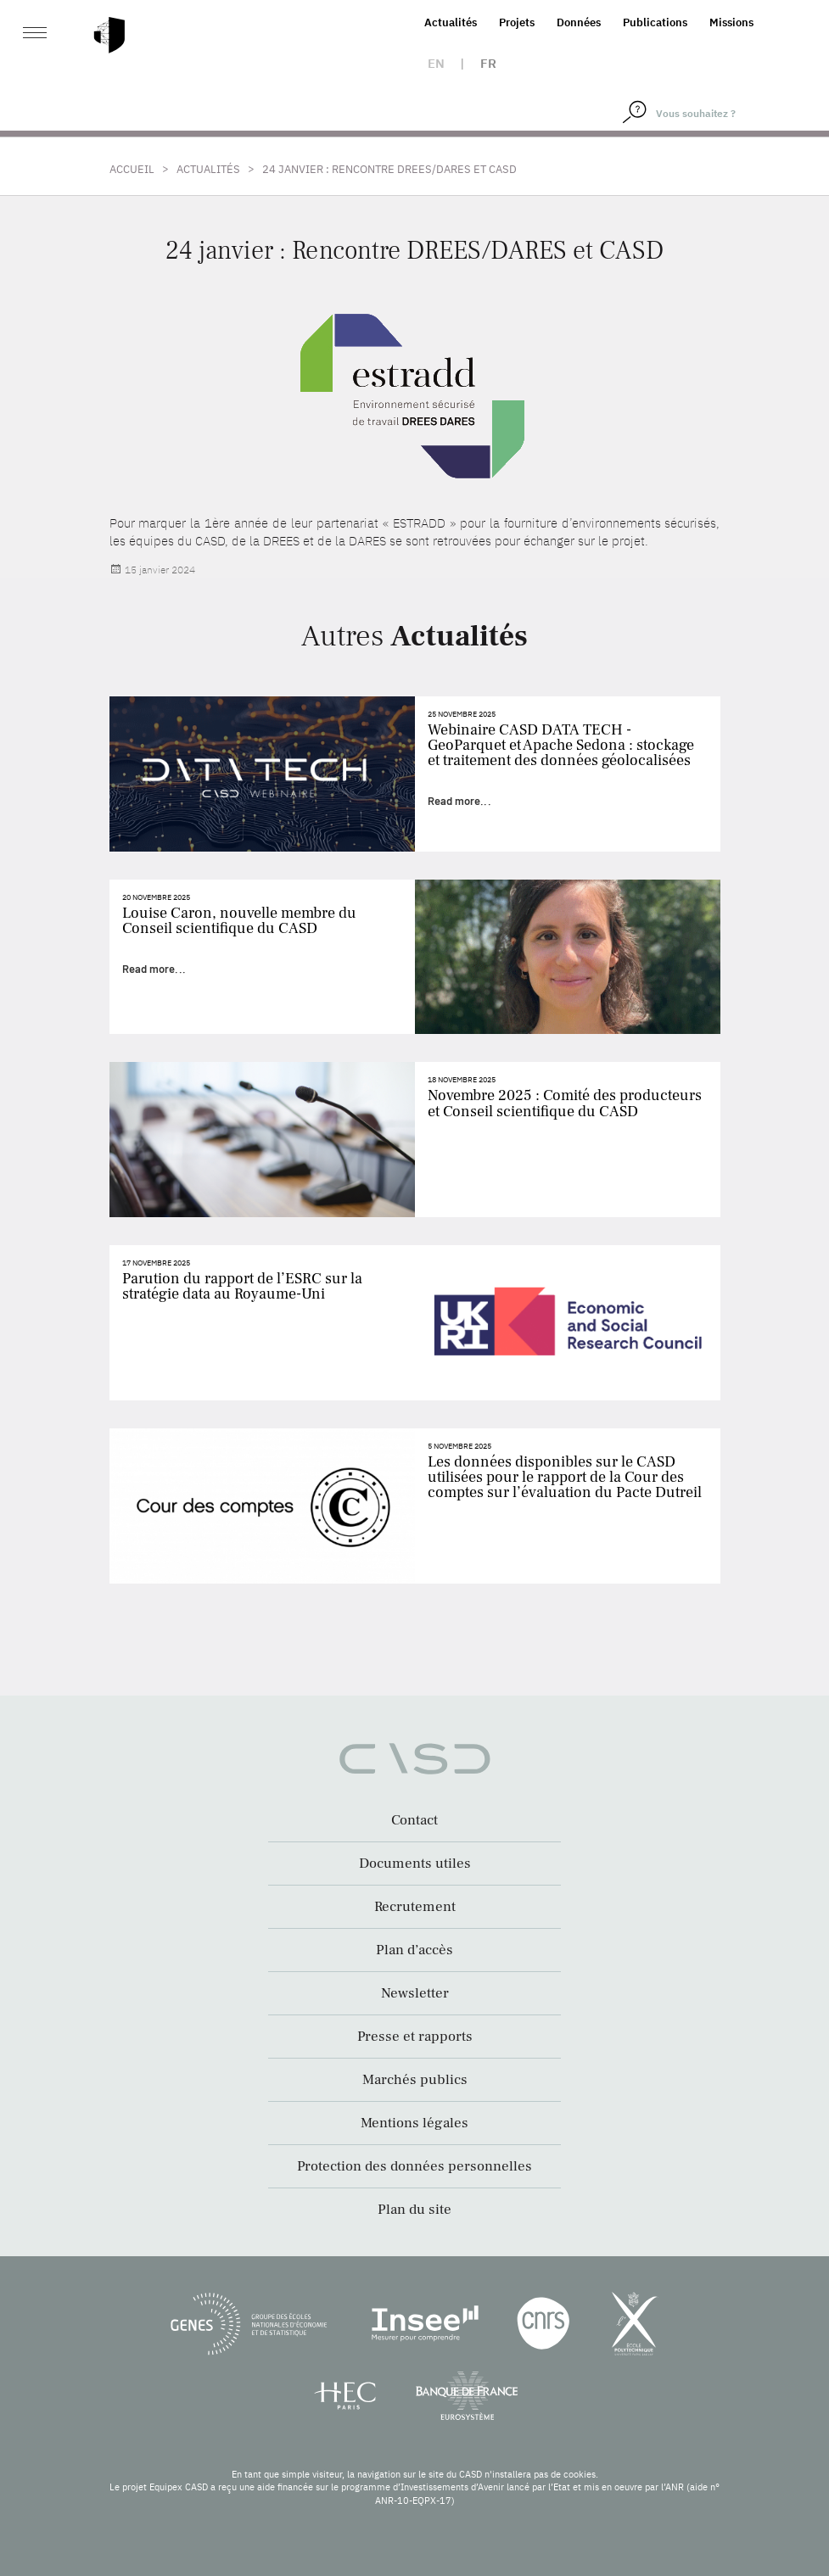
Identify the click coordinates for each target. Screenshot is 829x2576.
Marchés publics (415, 2079)
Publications (655, 22)
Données (579, 22)
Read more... (459, 800)
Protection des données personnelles (414, 2166)
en (436, 63)
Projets (517, 22)
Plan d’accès (414, 1950)
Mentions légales (414, 2123)
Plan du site (414, 2209)
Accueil (131, 169)
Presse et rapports (415, 2036)
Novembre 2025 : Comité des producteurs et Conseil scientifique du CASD (565, 1103)
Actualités (450, 22)
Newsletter (415, 1993)
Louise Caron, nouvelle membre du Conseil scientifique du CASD (239, 920)
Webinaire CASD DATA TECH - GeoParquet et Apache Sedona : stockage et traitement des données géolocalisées (561, 745)
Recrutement (415, 1906)
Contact (414, 1820)
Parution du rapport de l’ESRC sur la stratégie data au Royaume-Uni (242, 1286)
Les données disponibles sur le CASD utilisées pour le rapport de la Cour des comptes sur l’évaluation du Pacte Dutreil (565, 1477)
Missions (731, 22)
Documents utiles (415, 1863)
